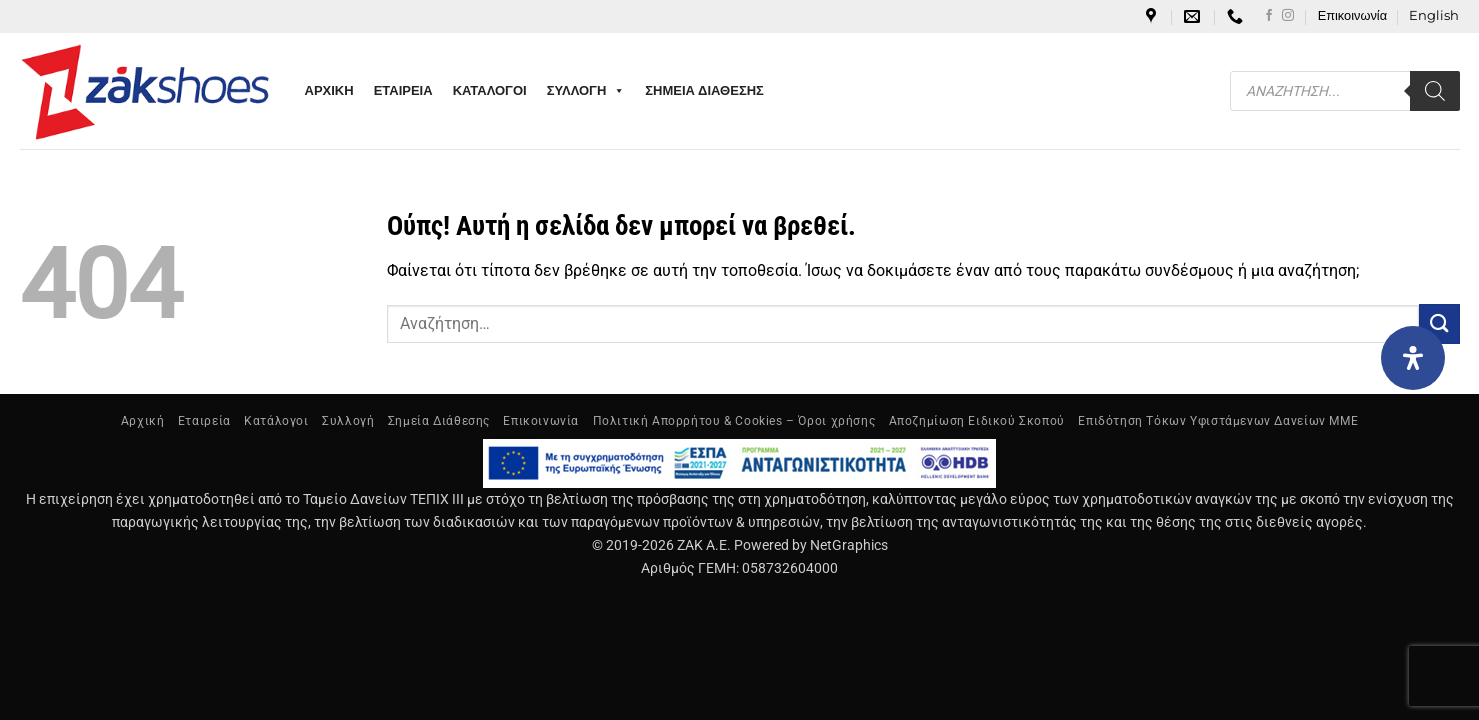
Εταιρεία (204, 421)
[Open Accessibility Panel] (1413, 358)
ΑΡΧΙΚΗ (329, 90)
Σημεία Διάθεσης (439, 421)
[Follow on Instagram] (1288, 16)
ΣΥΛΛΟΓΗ (586, 91)
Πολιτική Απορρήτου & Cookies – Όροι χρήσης (734, 421)
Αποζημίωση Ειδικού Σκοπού (977, 421)
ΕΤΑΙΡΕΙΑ (403, 90)
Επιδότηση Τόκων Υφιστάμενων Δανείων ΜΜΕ (1218, 421)
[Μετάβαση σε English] (1434, 16)
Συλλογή (348, 421)
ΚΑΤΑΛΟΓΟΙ (490, 90)
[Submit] (1439, 323)
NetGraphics (849, 545)
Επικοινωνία (1352, 15)
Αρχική (143, 421)
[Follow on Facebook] (1269, 16)
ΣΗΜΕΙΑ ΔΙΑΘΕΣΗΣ (704, 90)
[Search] (1435, 91)
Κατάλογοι (276, 421)
